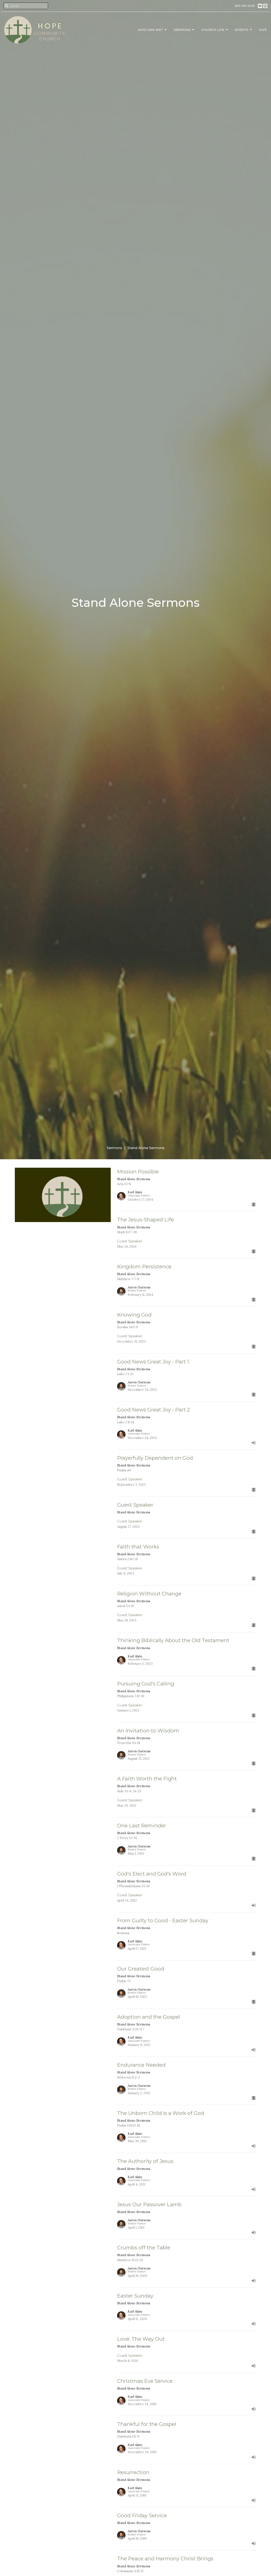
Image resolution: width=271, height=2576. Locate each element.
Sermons (184, 30)
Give (263, 30)
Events (244, 30)
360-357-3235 (245, 5)
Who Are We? (152, 30)
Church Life (214, 30)
